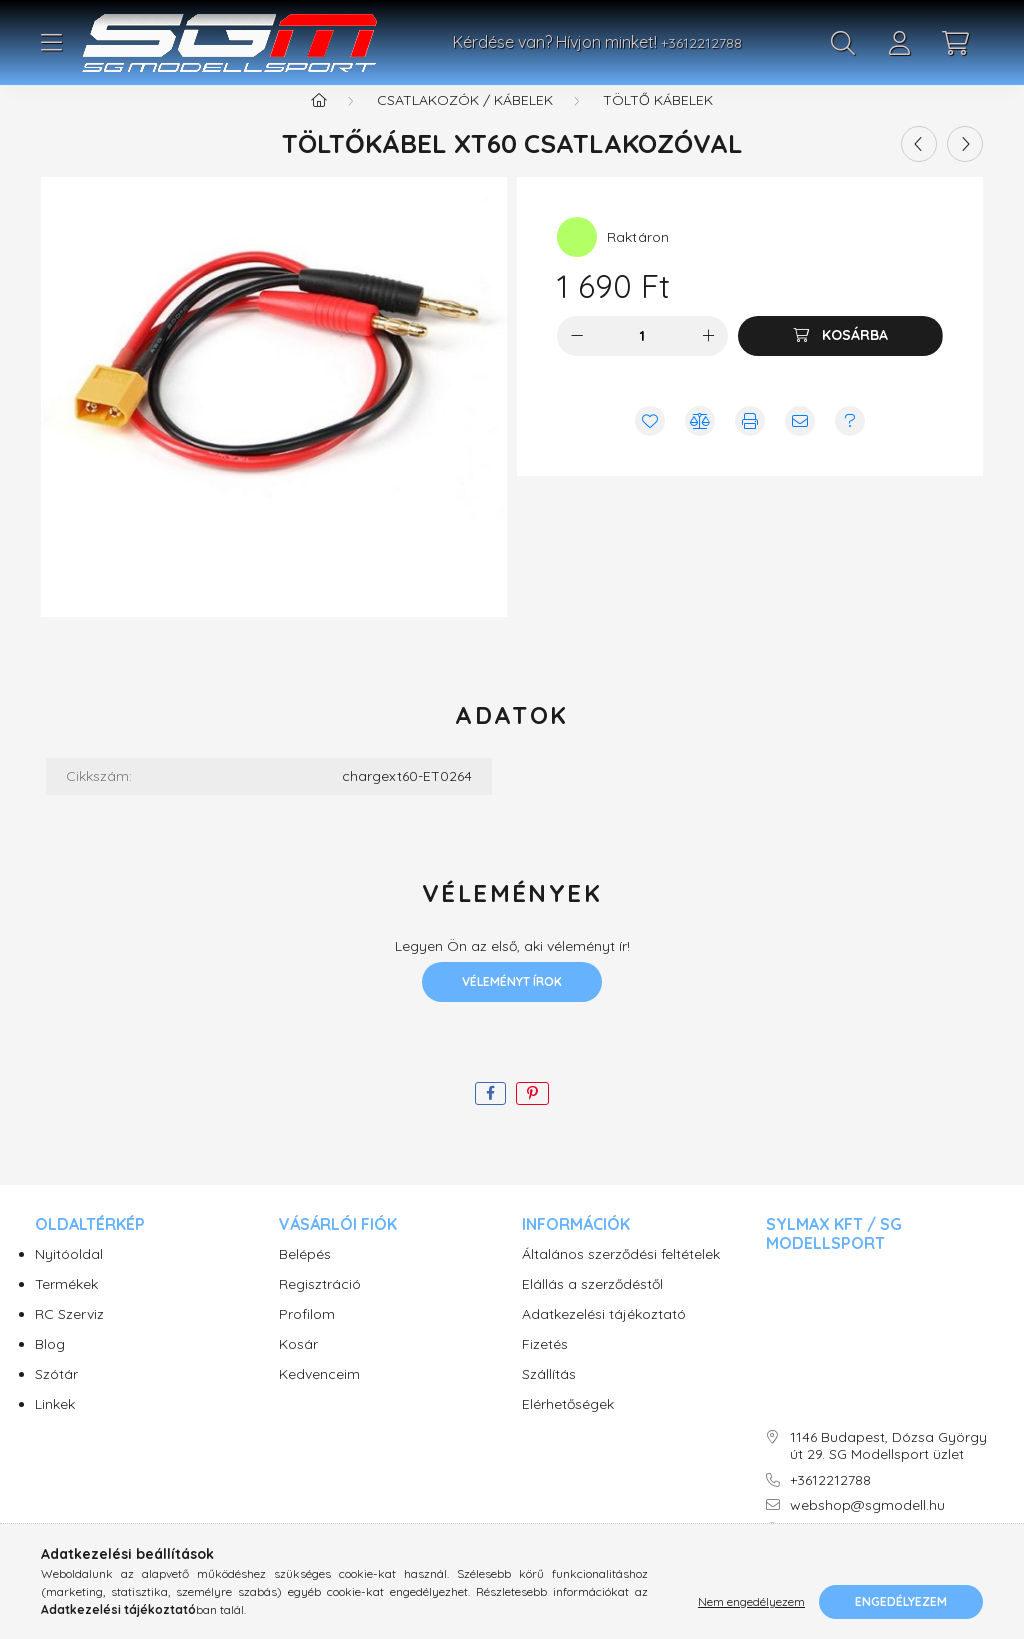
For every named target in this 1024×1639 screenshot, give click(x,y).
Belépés (305, 1279)
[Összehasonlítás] (700, 446)
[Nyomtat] (750, 446)
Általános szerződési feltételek (621, 1279)
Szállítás (549, 1399)
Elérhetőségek (568, 1429)
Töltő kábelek (658, 125)
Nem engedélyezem (751, 1601)
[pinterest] (532, 1118)
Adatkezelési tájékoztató (604, 1339)
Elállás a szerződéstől (592, 1309)
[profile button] (899, 43)
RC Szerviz (69, 1339)
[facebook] (490, 1118)
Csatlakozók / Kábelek (465, 125)
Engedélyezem (901, 1601)
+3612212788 (701, 43)
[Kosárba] (840, 361)
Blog (50, 1369)
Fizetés (545, 1369)
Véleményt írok (512, 1006)
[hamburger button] (51, 43)
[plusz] (708, 361)
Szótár (56, 1399)
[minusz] (577, 361)
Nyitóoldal (69, 1279)
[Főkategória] (319, 125)
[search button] (843, 43)
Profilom (307, 1339)
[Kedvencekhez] (650, 446)
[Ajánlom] (800, 446)
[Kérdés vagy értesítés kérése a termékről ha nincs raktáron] (850, 446)
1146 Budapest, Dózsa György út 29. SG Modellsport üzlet (888, 1471)
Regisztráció (320, 1309)
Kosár (298, 1369)
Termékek (66, 1309)
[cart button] (955, 43)
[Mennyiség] (642, 361)
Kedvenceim (319, 1399)
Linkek (55, 1429)
